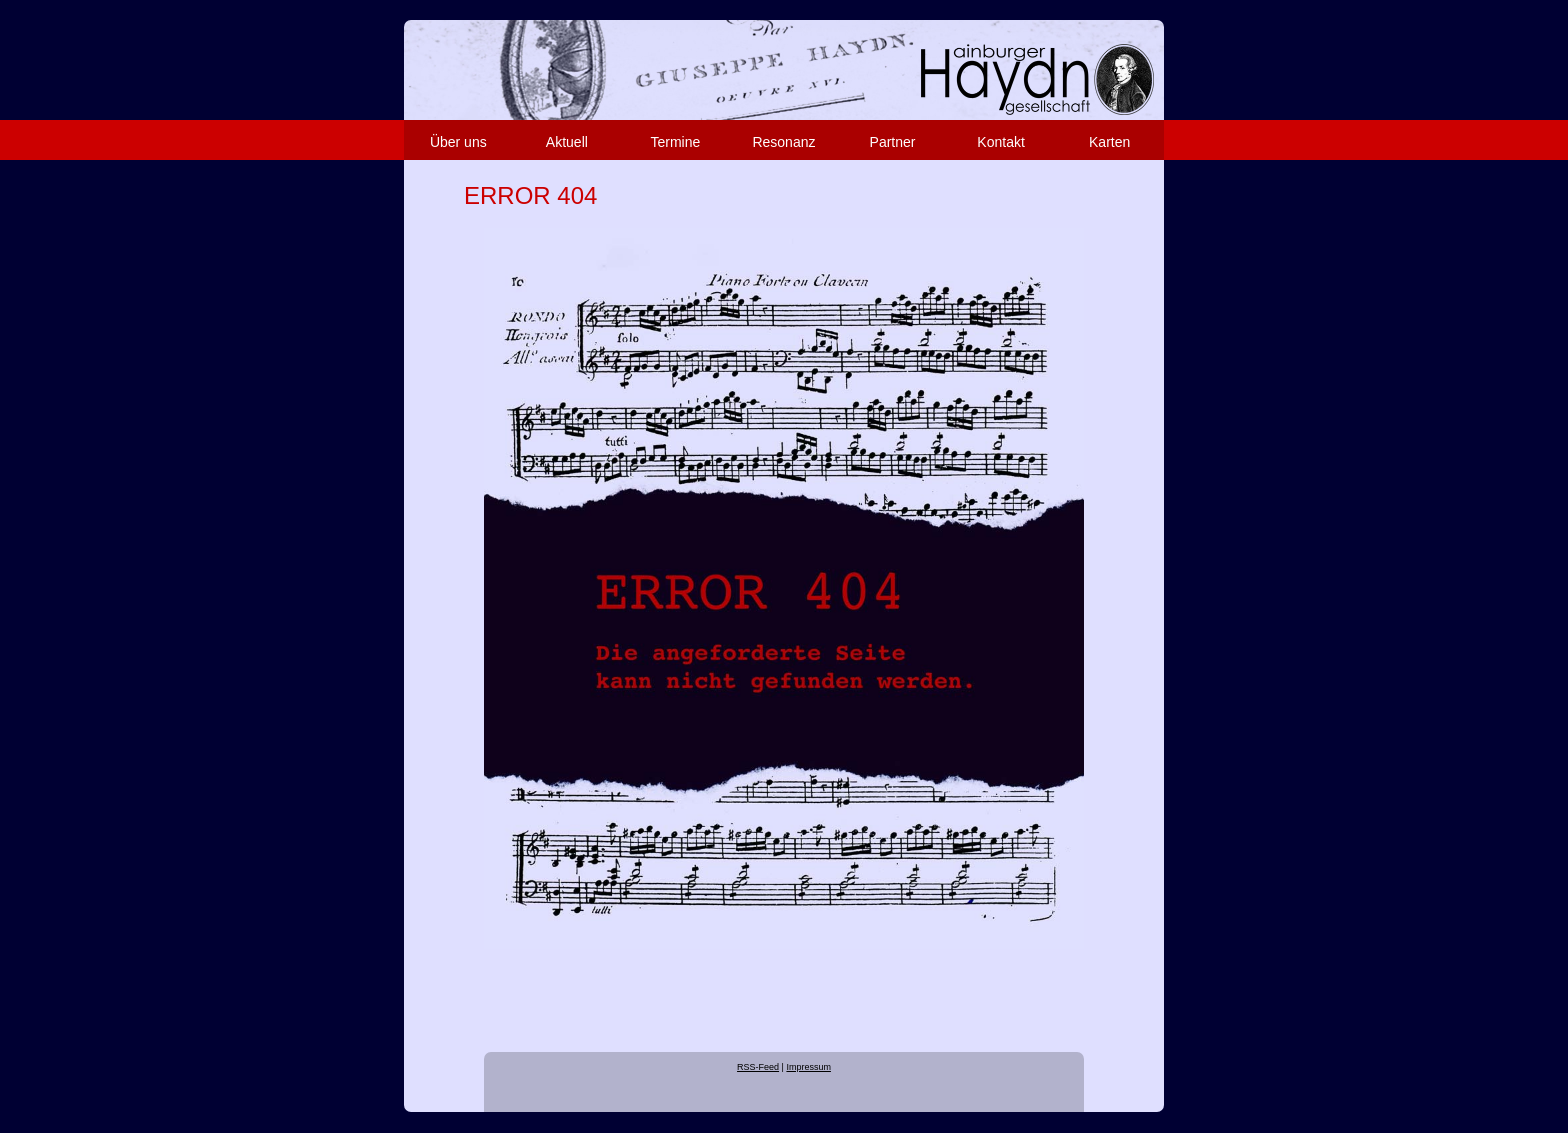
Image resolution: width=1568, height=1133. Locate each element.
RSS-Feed (758, 1067)
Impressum (808, 1067)
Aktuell (567, 142)
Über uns (458, 142)
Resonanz (783, 142)
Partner (893, 142)
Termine (676, 142)
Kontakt (1000, 142)
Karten (1109, 142)
